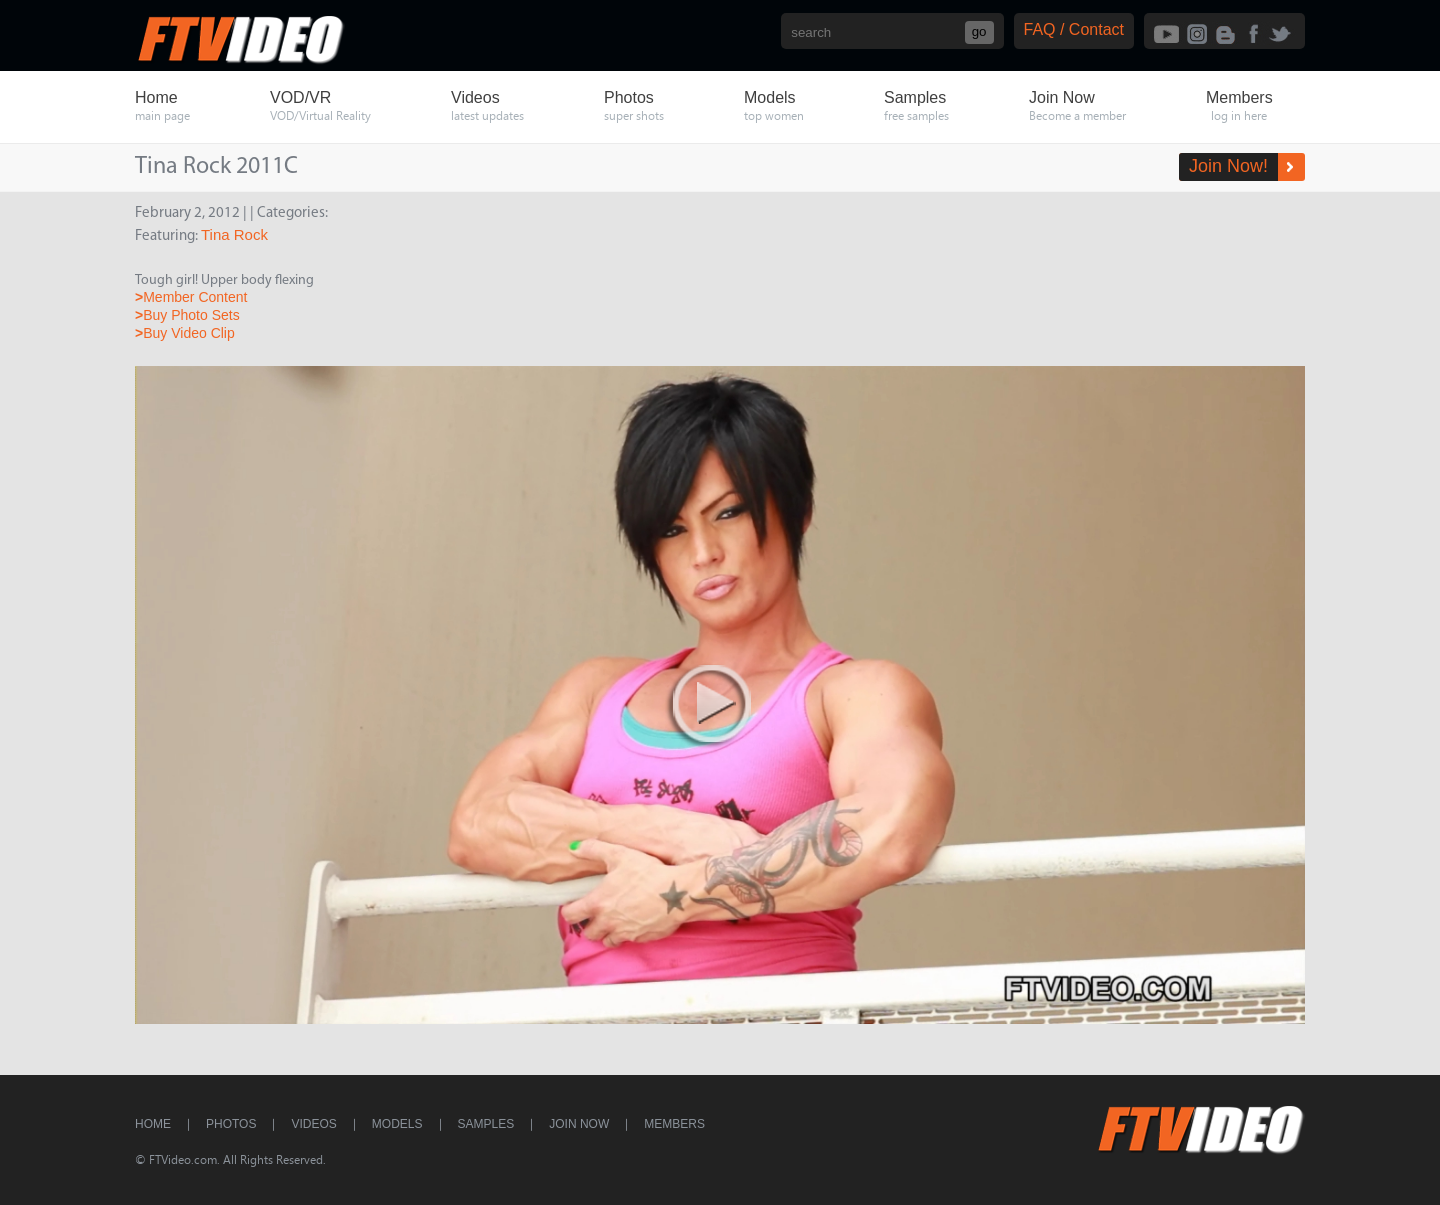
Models (397, 1124)
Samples (486, 1124)
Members (674, 1124)
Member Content (191, 297)
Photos (231, 1124)
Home (153, 1124)
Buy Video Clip (185, 333)
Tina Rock (234, 234)
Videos (313, 1124)
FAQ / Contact (1074, 29)
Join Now (579, 1124)
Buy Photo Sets (187, 315)
